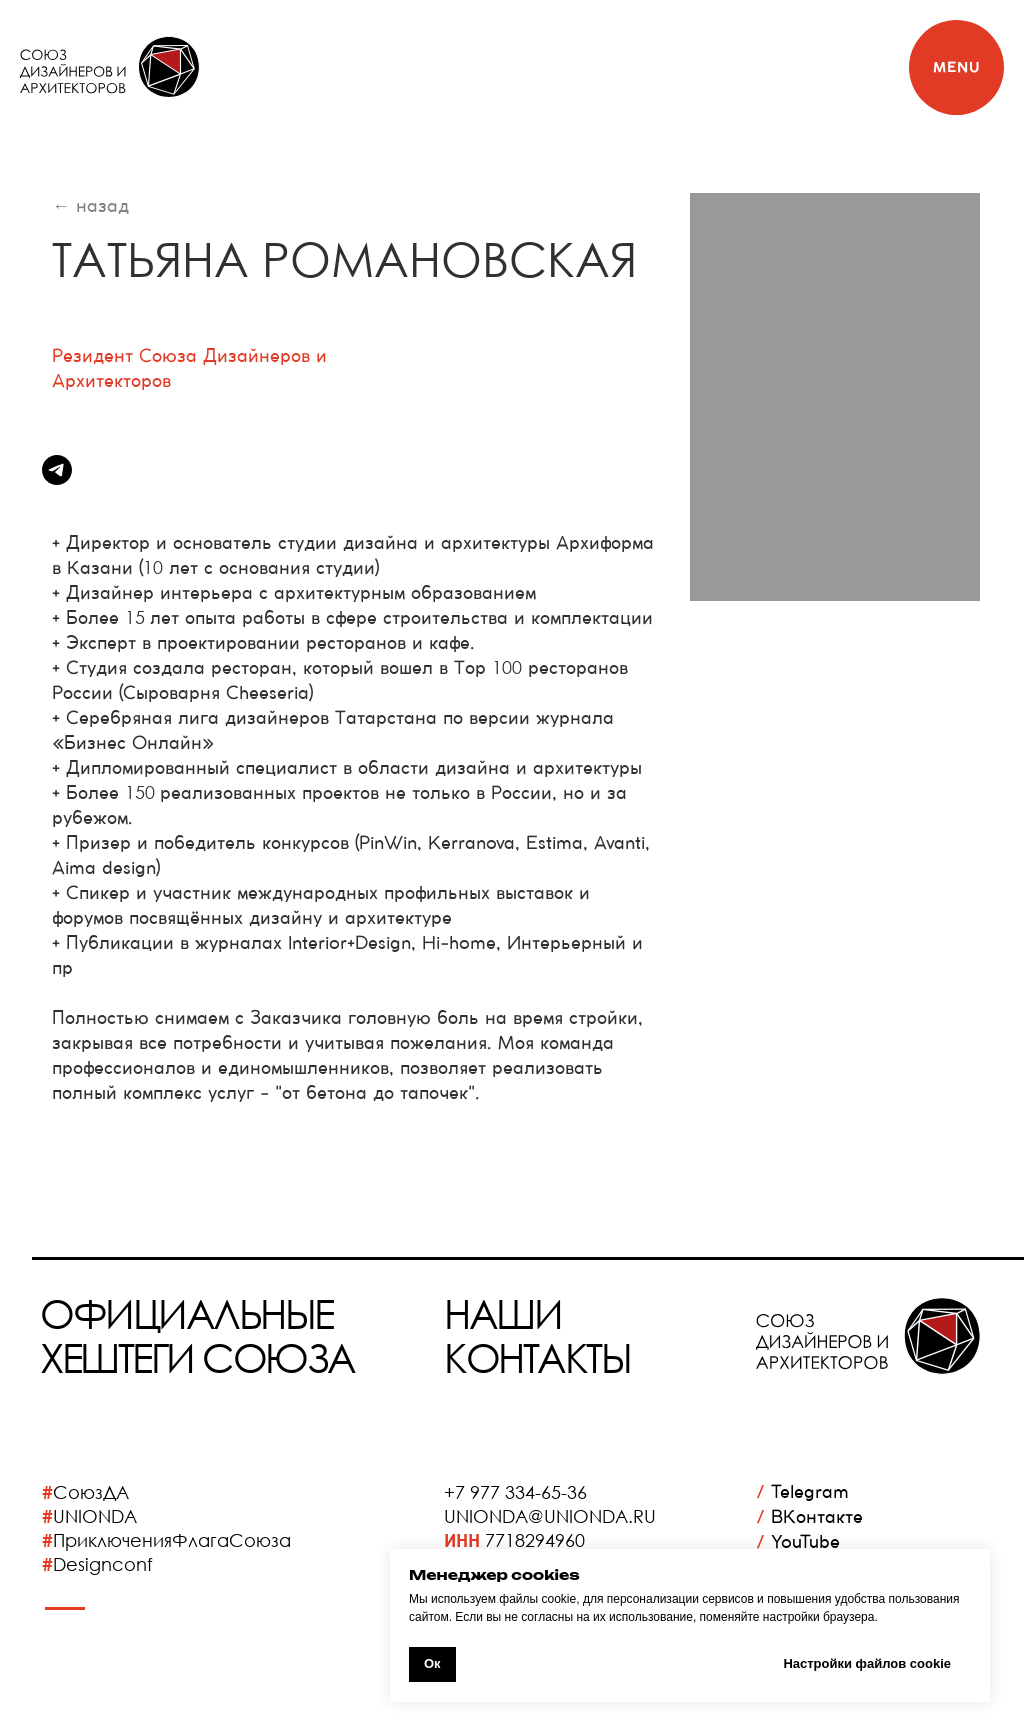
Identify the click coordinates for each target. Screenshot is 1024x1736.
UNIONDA (95, 1516)
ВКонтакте (809, 1516)
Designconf (103, 1564)
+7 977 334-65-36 (515, 1492)
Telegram (802, 1491)
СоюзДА (91, 1492)
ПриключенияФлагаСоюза (172, 1540)
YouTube (798, 1541)
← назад (90, 205)
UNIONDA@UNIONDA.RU (550, 1516)
